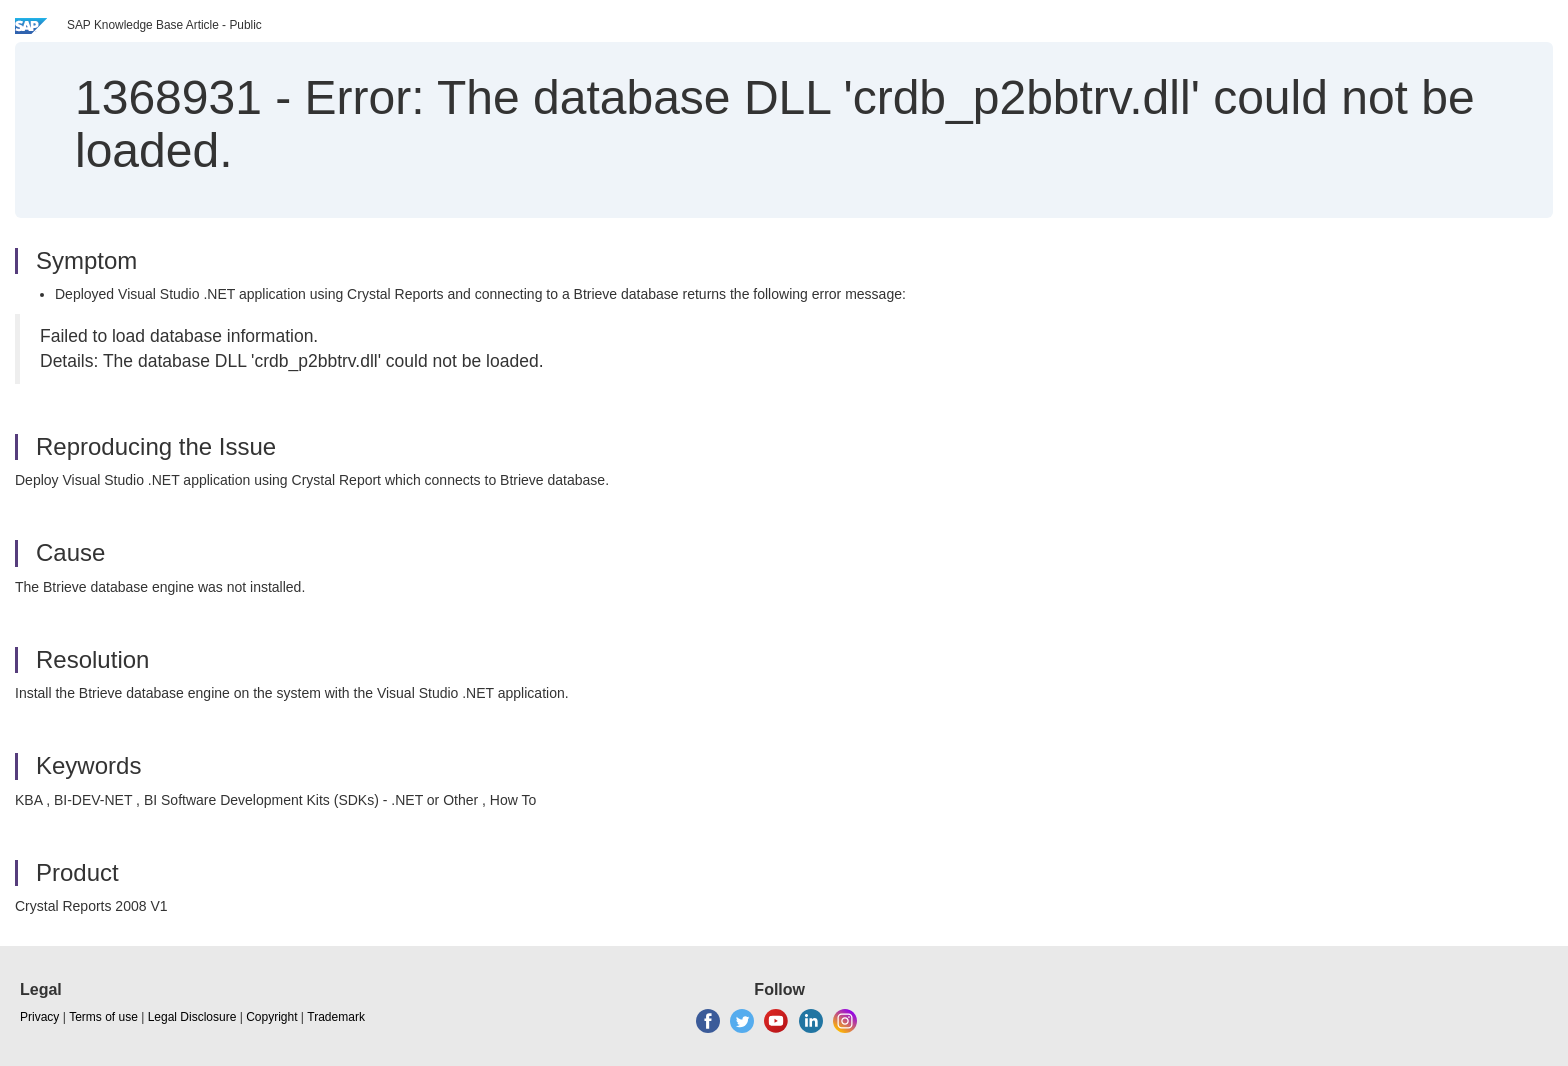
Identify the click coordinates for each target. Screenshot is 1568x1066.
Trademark (336, 1017)
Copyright (271, 1017)
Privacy (39, 1017)
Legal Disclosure (192, 1017)
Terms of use (103, 1017)
